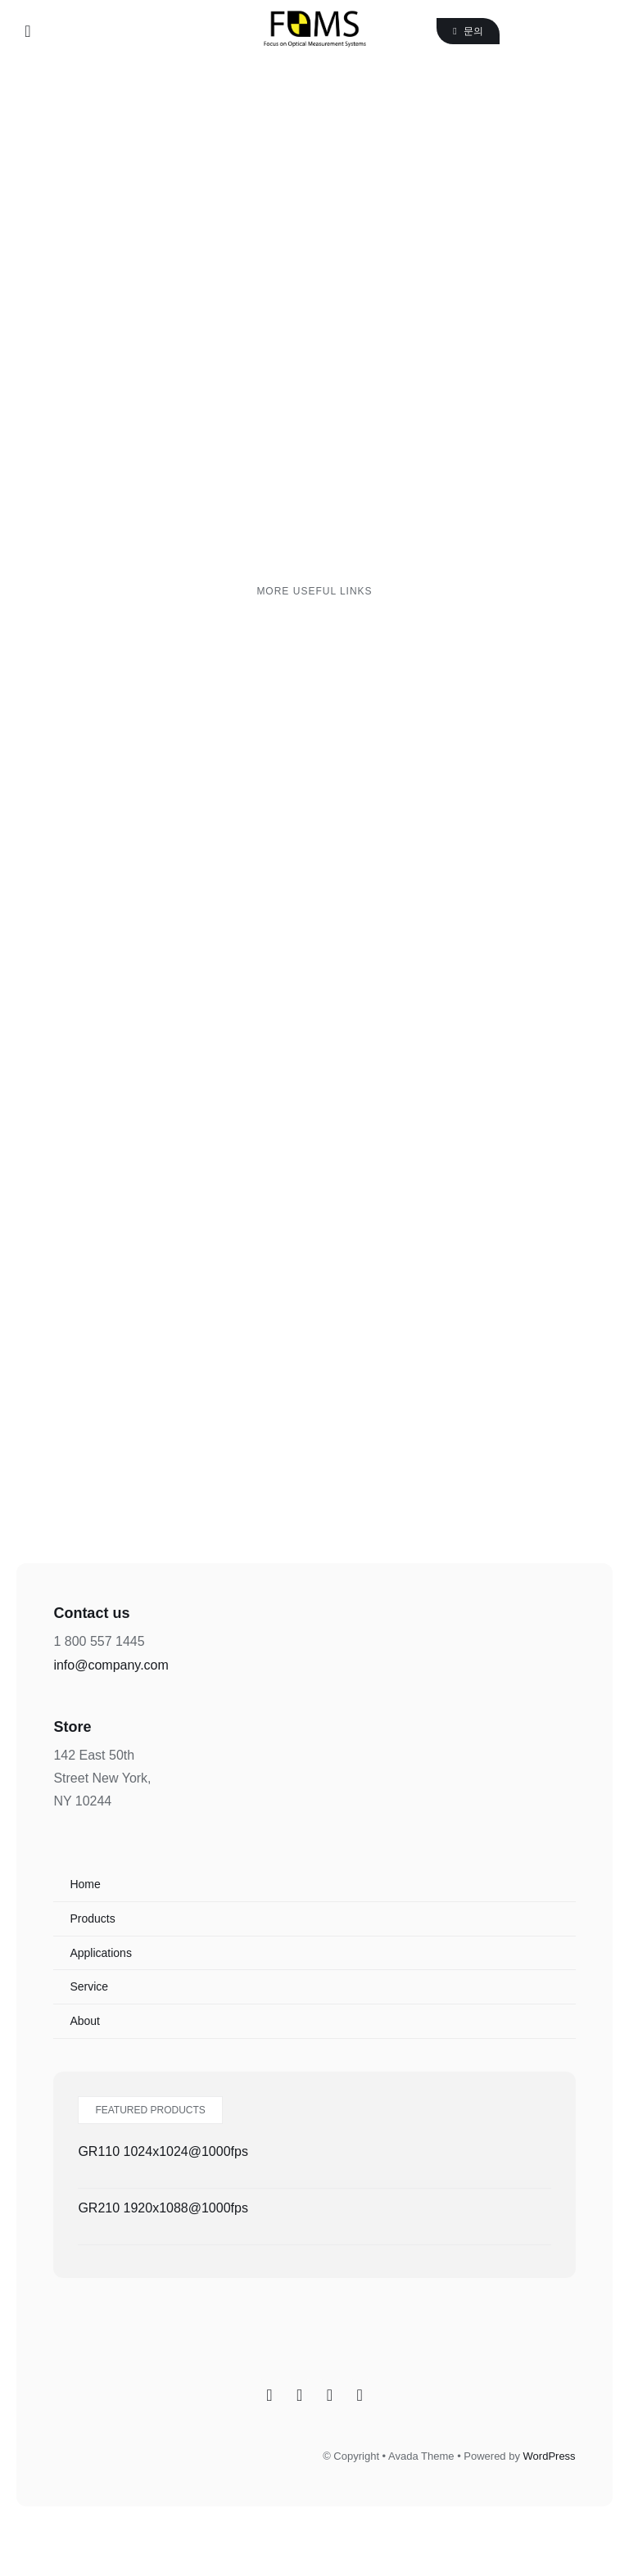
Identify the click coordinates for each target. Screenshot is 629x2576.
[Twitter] (329, 2395)
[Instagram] (299, 2395)
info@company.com (110, 1665)
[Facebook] (269, 2395)
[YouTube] (360, 2395)
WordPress (549, 2456)
